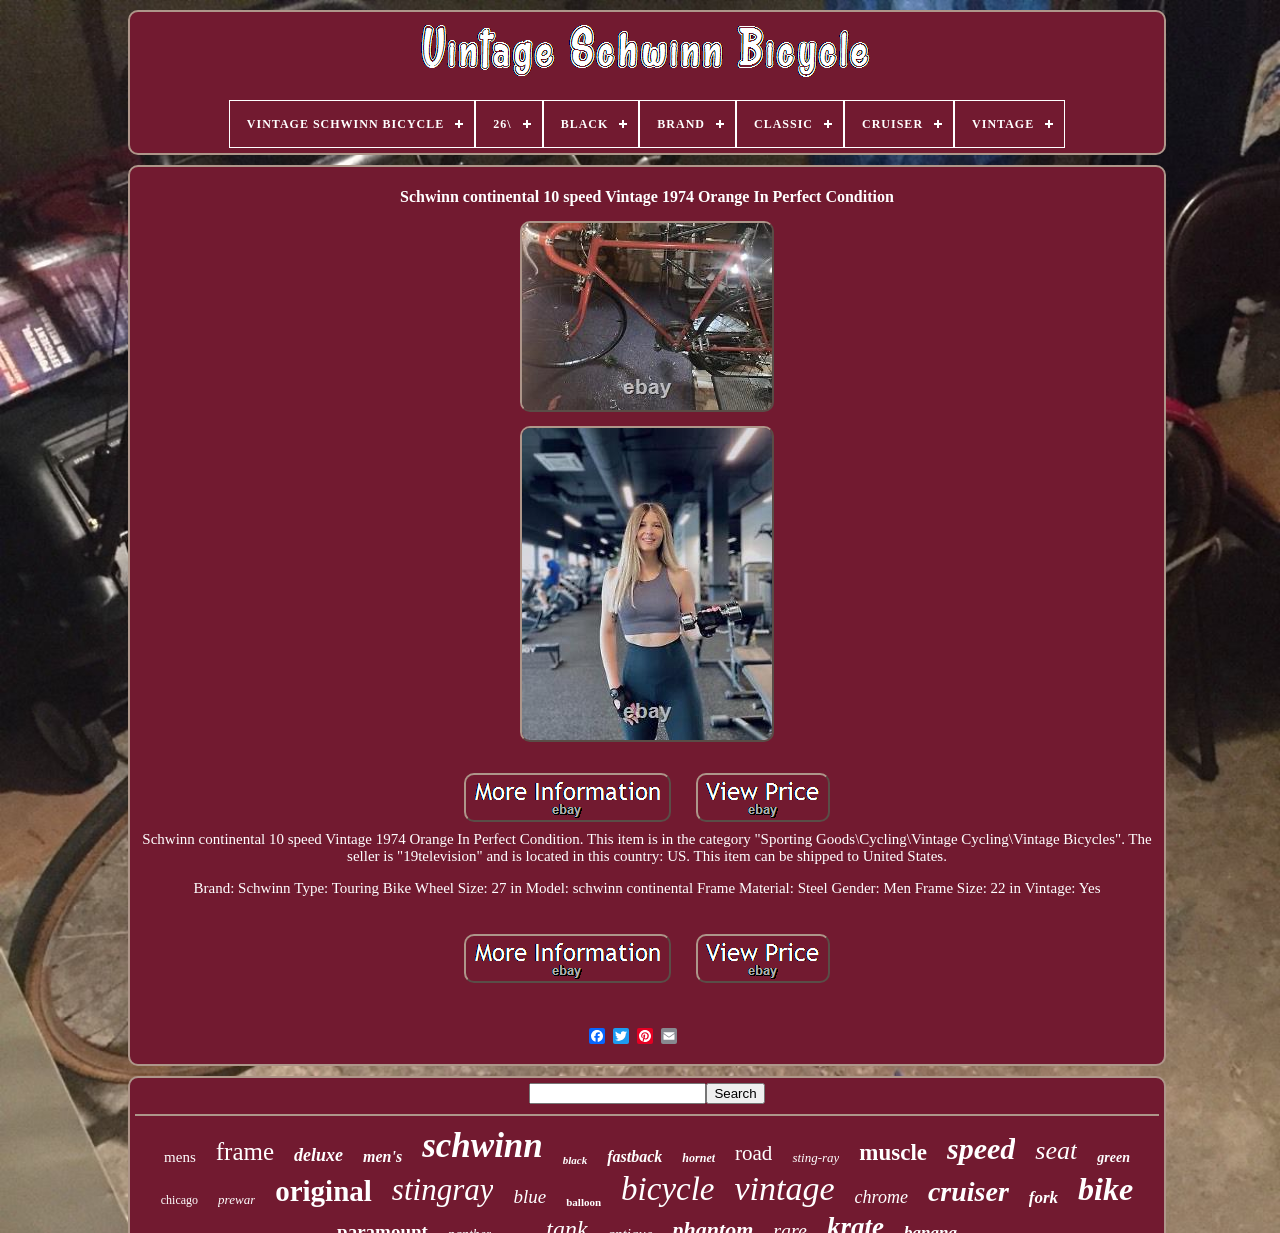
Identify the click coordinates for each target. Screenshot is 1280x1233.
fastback (634, 1156)
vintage (785, 1188)
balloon (583, 1202)
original (323, 1191)
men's (382, 1156)
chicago (179, 1200)
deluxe (318, 1155)
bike (1105, 1189)
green (1113, 1157)
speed (981, 1148)
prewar (236, 1199)
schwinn (482, 1145)
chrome (881, 1197)
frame (245, 1151)
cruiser (968, 1191)
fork (1043, 1197)
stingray (443, 1189)
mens (180, 1157)
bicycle (667, 1189)
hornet (698, 1158)
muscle (893, 1152)
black (575, 1160)
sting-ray (815, 1157)
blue (529, 1196)
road (753, 1153)
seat (1056, 1150)
